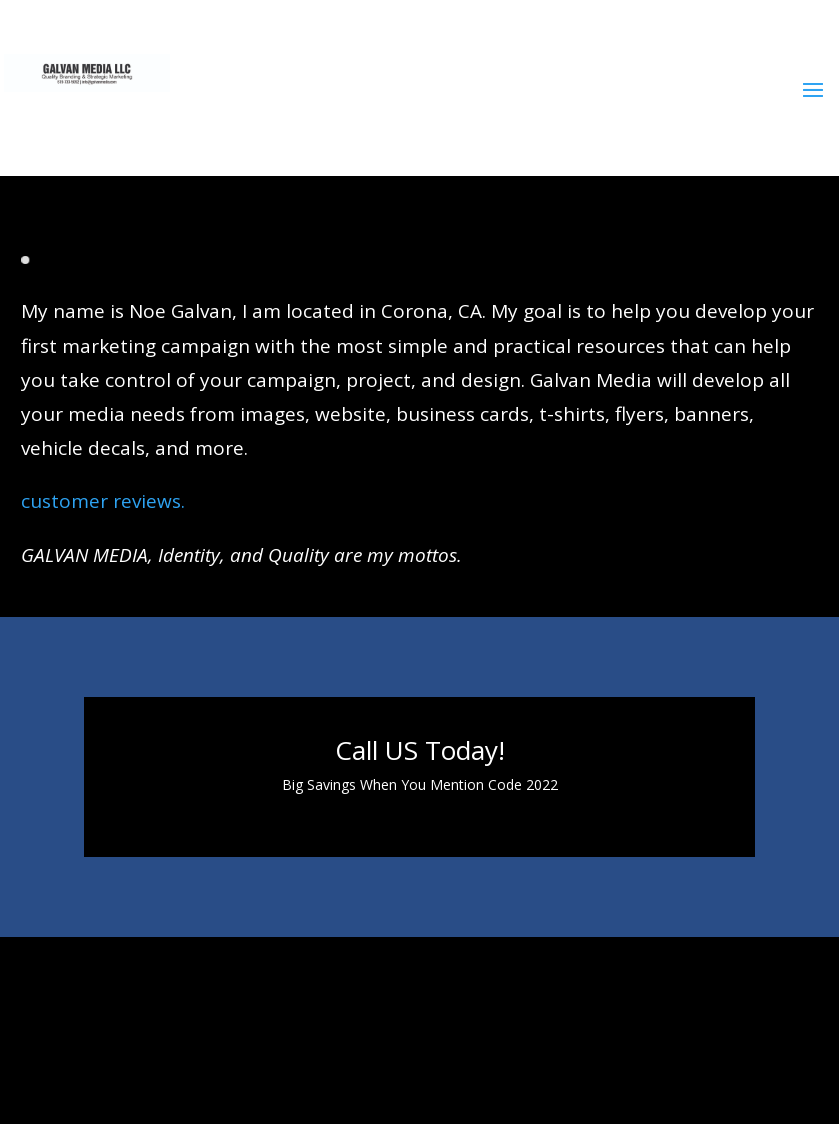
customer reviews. (103, 501)
